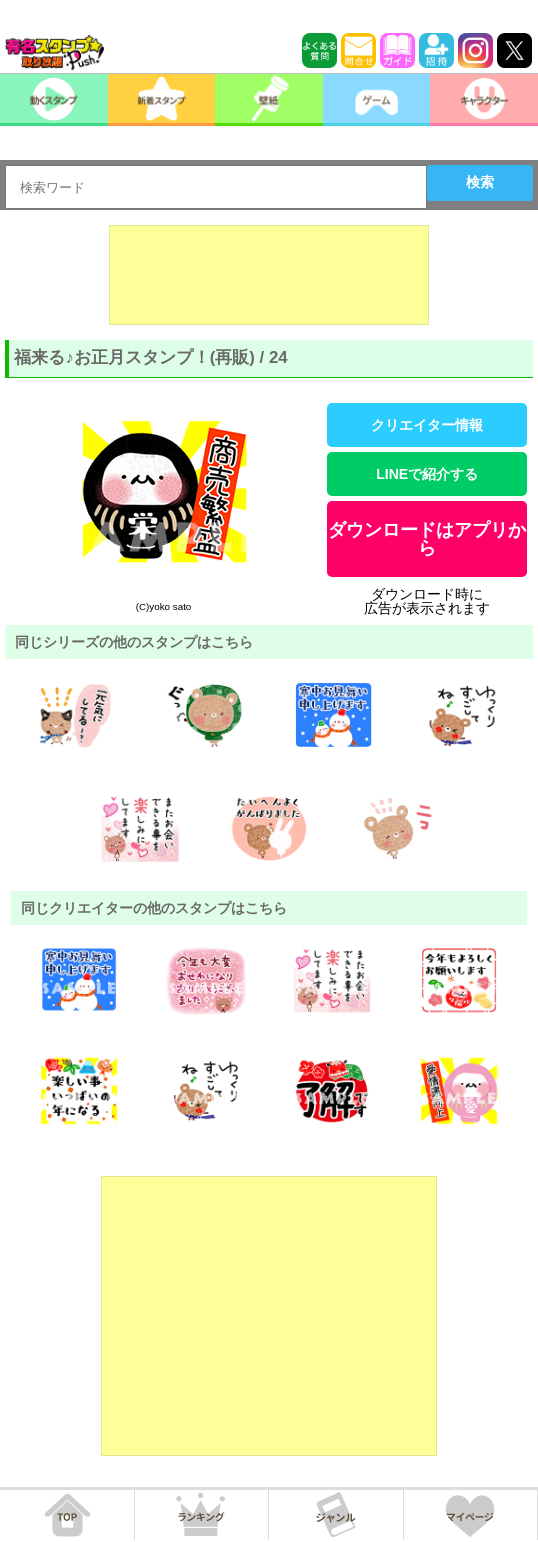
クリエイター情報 (427, 425)
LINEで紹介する (427, 474)
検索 (480, 182)
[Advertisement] (269, 275)
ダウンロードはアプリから (427, 539)
